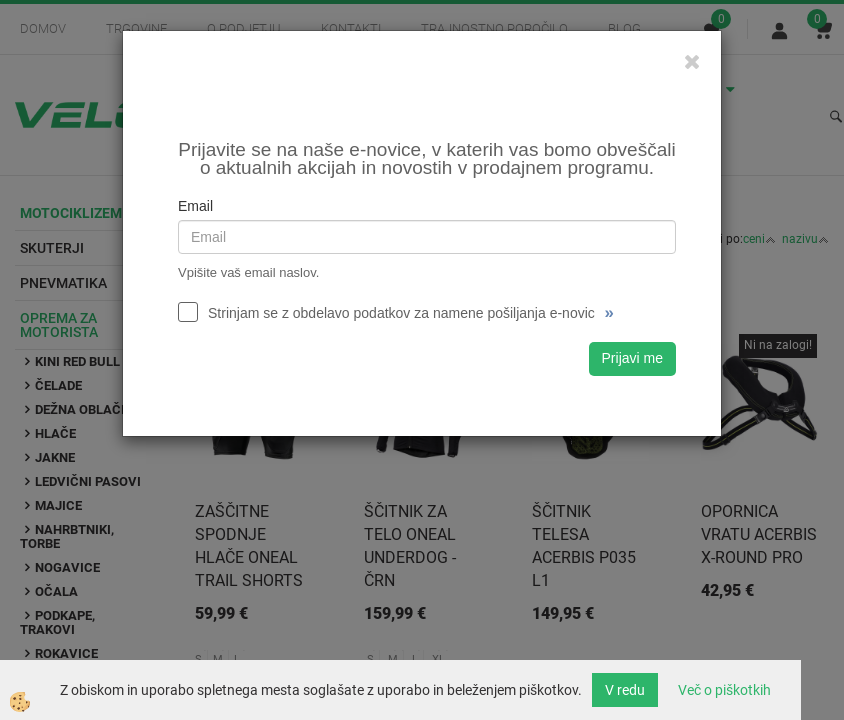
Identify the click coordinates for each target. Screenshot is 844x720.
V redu (625, 690)
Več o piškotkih (724, 690)
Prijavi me (632, 358)
